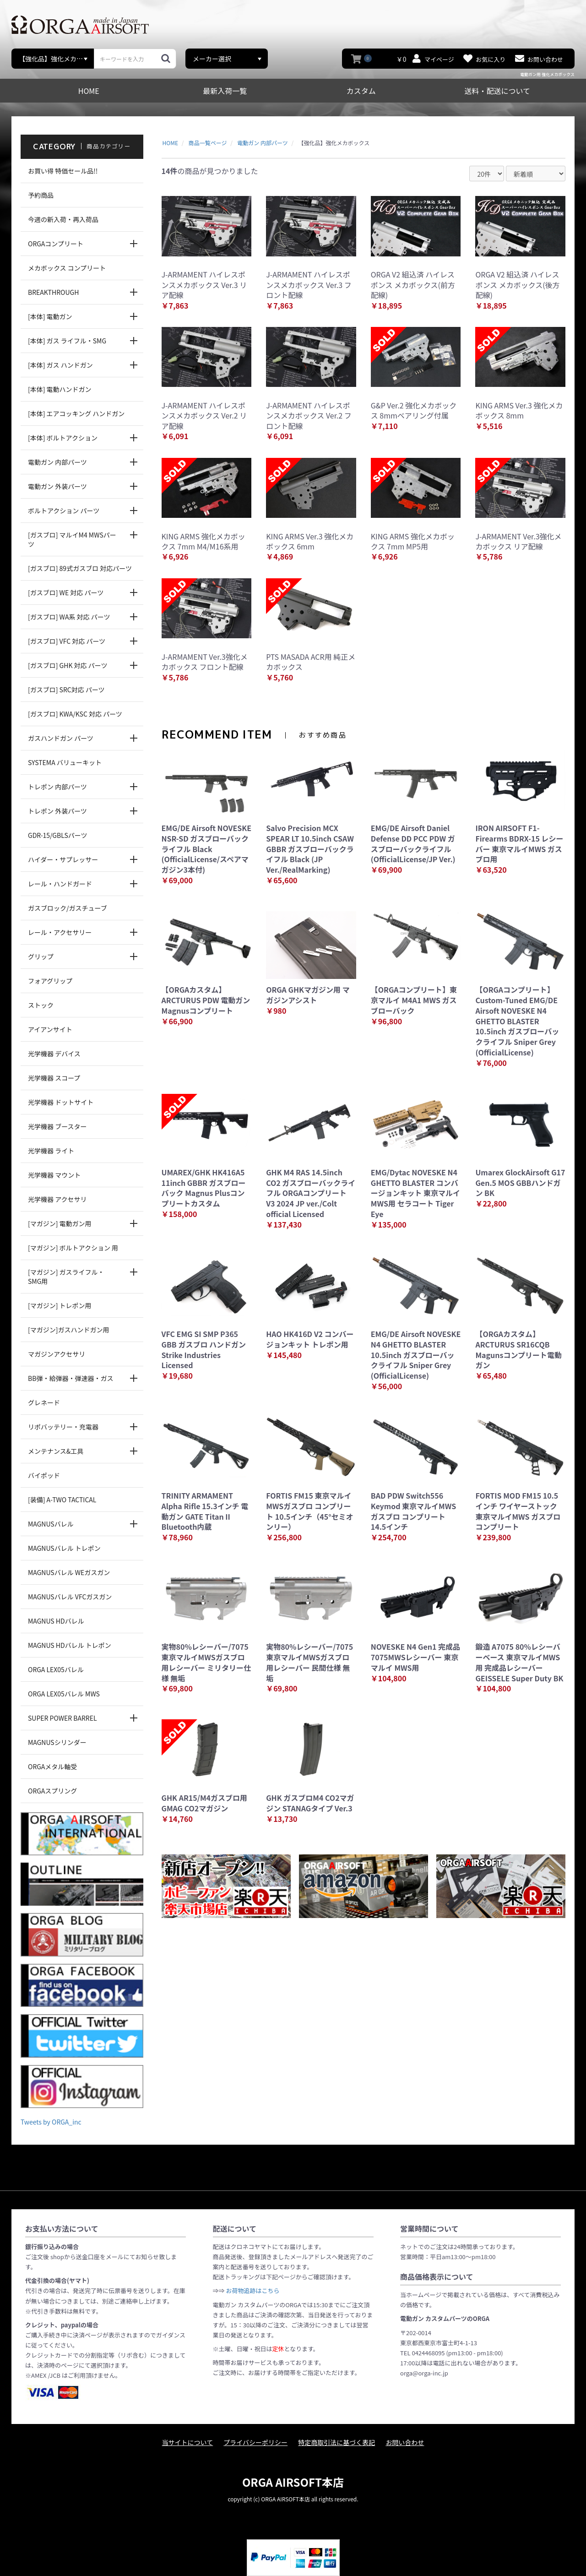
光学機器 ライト (51, 1150)
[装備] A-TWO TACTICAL (62, 1499)
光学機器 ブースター (57, 1126)
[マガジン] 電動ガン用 (60, 1223)
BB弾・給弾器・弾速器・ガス (70, 1378)
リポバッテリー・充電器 (63, 1426)
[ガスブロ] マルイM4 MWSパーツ (72, 539)
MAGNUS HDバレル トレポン (69, 1645)
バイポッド (44, 1475)
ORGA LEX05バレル (56, 1669)
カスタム (361, 90)
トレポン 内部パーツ (57, 786)
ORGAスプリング (52, 1790)
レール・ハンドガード (60, 883)
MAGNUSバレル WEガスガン (69, 1572)
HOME (88, 90)
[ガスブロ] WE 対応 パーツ (65, 592)
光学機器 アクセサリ (57, 1199)
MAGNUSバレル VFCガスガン (70, 1596)
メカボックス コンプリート (67, 267)
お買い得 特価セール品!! (63, 170)
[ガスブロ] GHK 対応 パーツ (67, 665)
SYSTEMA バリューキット (65, 762)
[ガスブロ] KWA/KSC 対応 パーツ (75, 713)
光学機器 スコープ (54, 1077)
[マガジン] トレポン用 (60, 1305)
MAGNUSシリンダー (57, 1742)
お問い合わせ (404, 2442)
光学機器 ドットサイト (60, 1102)
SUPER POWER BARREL (62, 1718)
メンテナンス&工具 (55, 1451)
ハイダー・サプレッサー (63, 859)
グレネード (44, 1402)
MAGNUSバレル (51, 1523)
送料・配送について (497, 90)
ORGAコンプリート (55, 243)
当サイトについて (187, 2442)
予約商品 (41, 195)
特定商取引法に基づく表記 (336, 2442)
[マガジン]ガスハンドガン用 (68, 1329)
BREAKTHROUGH (53, 292)
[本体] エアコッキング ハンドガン (76, 413)
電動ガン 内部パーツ (57, 462)
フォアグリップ (50, 980)
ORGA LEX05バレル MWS (64, 1693)
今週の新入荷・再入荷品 (63, 219)
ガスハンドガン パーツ (60, 738)
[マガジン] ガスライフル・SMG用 (66, 1276)
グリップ (41, 956)
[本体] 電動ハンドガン (60, 389)
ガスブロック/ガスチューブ (67, 908)
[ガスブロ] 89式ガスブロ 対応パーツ (80, 568)
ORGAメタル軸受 (52, 1766)
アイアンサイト (50, 1029)
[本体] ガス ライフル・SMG (67, 340)
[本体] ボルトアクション (63, 437)
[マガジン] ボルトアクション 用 (73, 1247)
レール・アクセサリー (60, 932)
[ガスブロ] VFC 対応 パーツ (66, 641)
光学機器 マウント (54, 1174)
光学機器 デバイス (54, 1053)
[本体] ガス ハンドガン (60, 365)
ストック (41, 1005)
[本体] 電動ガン (50, 316)
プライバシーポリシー (255, 2442)
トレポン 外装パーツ (57, 810)
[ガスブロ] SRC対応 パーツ (66, 689)
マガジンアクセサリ (56, 1354)
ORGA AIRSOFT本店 (293, 2482)
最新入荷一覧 (225, 90)
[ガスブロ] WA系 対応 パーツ (69, 616)
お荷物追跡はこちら (252, 2290)
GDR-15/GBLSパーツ (57, 835)
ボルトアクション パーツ (63, 510)
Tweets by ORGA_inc (51, 2121)
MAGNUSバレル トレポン (64, 1548)
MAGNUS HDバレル (56, 1620)
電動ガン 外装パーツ (57, 486)
